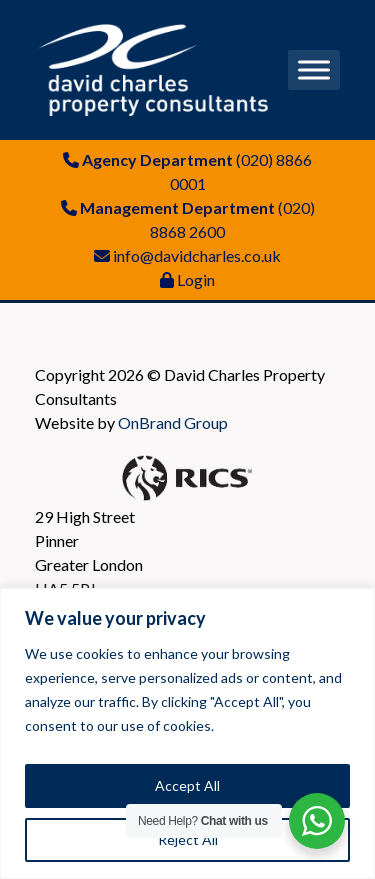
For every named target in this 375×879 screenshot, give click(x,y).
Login (196, 279)
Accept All (187, 785)
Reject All (188, 839)
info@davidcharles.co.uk (197, 255)
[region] (187, 733)
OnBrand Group (173, 422)
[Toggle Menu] (314, 69)
